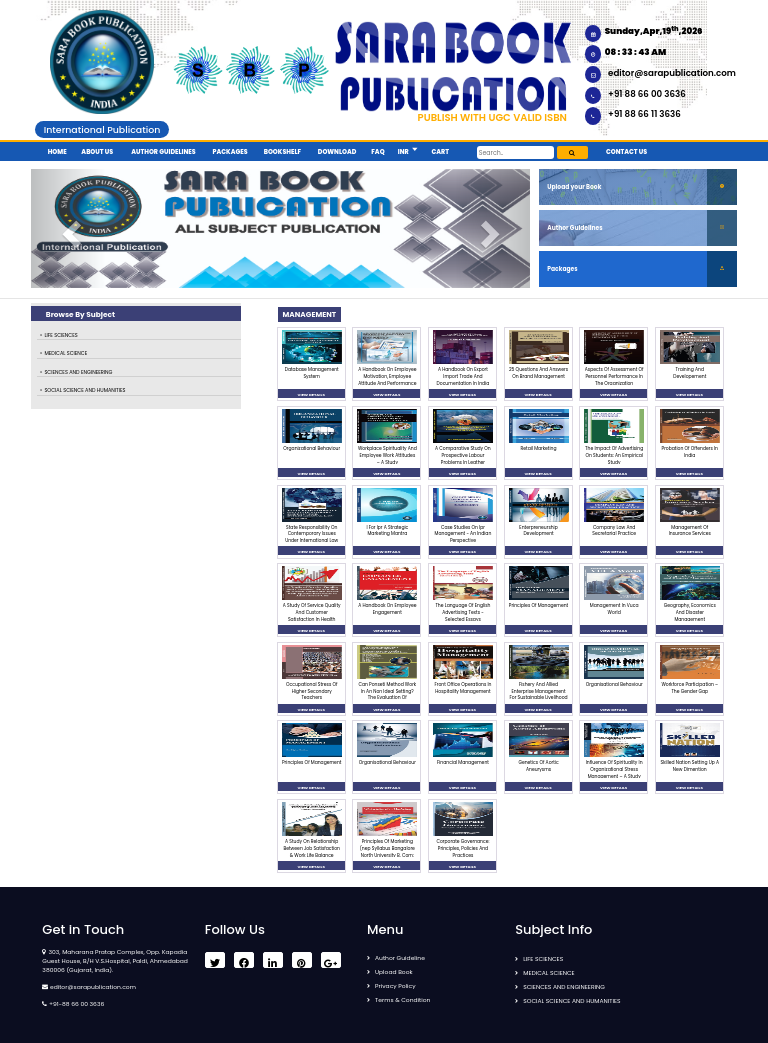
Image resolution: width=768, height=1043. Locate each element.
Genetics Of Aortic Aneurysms (538, 766)
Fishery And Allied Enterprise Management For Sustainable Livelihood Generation (539, 694)
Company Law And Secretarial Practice (614, 531)
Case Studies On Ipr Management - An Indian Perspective (463, 534)
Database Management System (312, 373)
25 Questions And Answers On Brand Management (538, 373)
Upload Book (394, 972)
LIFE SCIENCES (60, 335)
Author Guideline (400, 958)
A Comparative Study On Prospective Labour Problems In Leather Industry (463, 458)
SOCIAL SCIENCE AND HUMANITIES (84, 390)
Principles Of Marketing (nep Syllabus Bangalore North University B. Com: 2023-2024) (387, 851)
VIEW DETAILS (311, 394)
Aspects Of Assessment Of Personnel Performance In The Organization (614, 376)
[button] (413, 150)
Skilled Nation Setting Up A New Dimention (690, 766)
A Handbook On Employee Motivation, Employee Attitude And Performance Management (387, 379)
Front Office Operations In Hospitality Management (462, 688)
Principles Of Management (538, 605)
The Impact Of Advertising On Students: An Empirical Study (614, 455)
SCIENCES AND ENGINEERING (78, 372)
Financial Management (463, 762)
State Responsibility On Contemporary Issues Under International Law (311, 534)
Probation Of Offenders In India (690, 452)
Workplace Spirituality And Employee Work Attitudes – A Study (387, 455)
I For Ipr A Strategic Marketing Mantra (387, 531)
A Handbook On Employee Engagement (387, 609)
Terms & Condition (402, 1000)
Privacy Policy (395, 986)
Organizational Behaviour (311, 448)
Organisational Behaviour (614, 684)
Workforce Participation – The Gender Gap (689, 688)
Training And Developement (689, 373)
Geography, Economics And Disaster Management (690, 612)
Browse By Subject (80, 314)
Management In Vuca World (614, 609)
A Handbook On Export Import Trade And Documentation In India (463, 376)
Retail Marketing (539, 448)
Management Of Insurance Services (690, 531)
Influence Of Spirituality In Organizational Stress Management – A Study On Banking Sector (614, 772)
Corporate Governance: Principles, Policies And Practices (462, 848)
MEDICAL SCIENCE (65, 353)
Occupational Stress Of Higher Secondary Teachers (311, 691)
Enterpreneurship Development (538, 531)
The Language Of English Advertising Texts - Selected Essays (462, 612)
